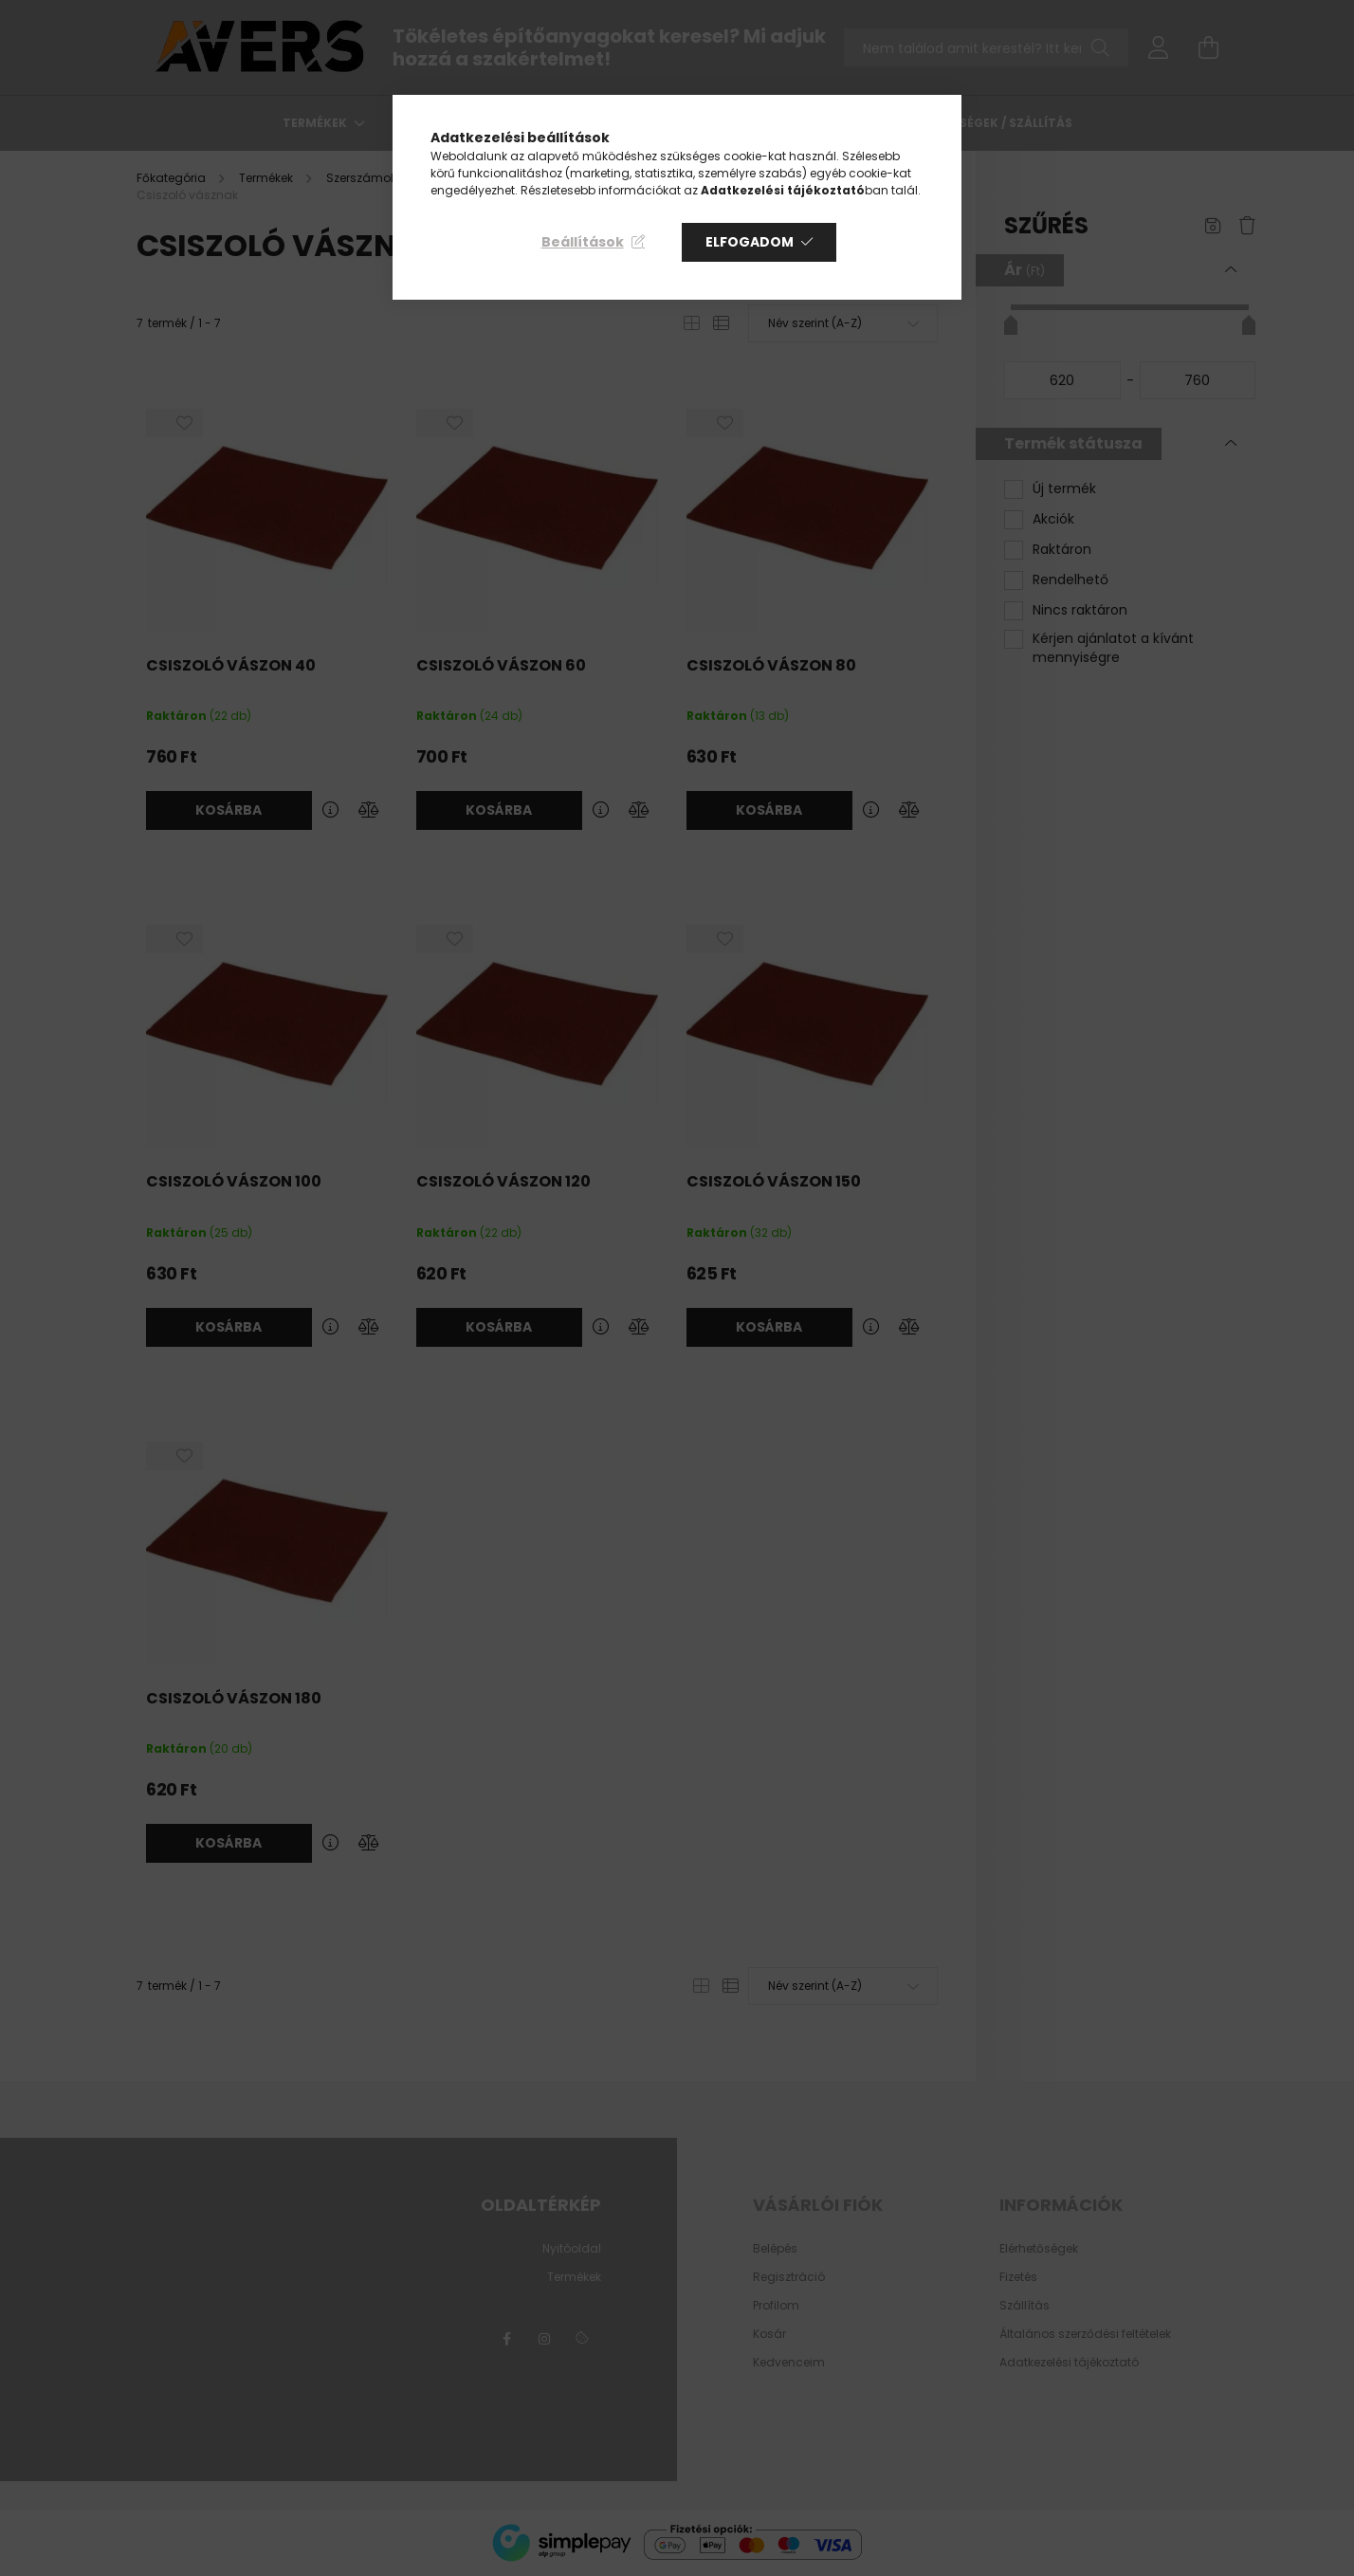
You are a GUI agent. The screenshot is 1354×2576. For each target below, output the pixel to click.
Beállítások (582, 241)
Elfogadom (749, 241)
